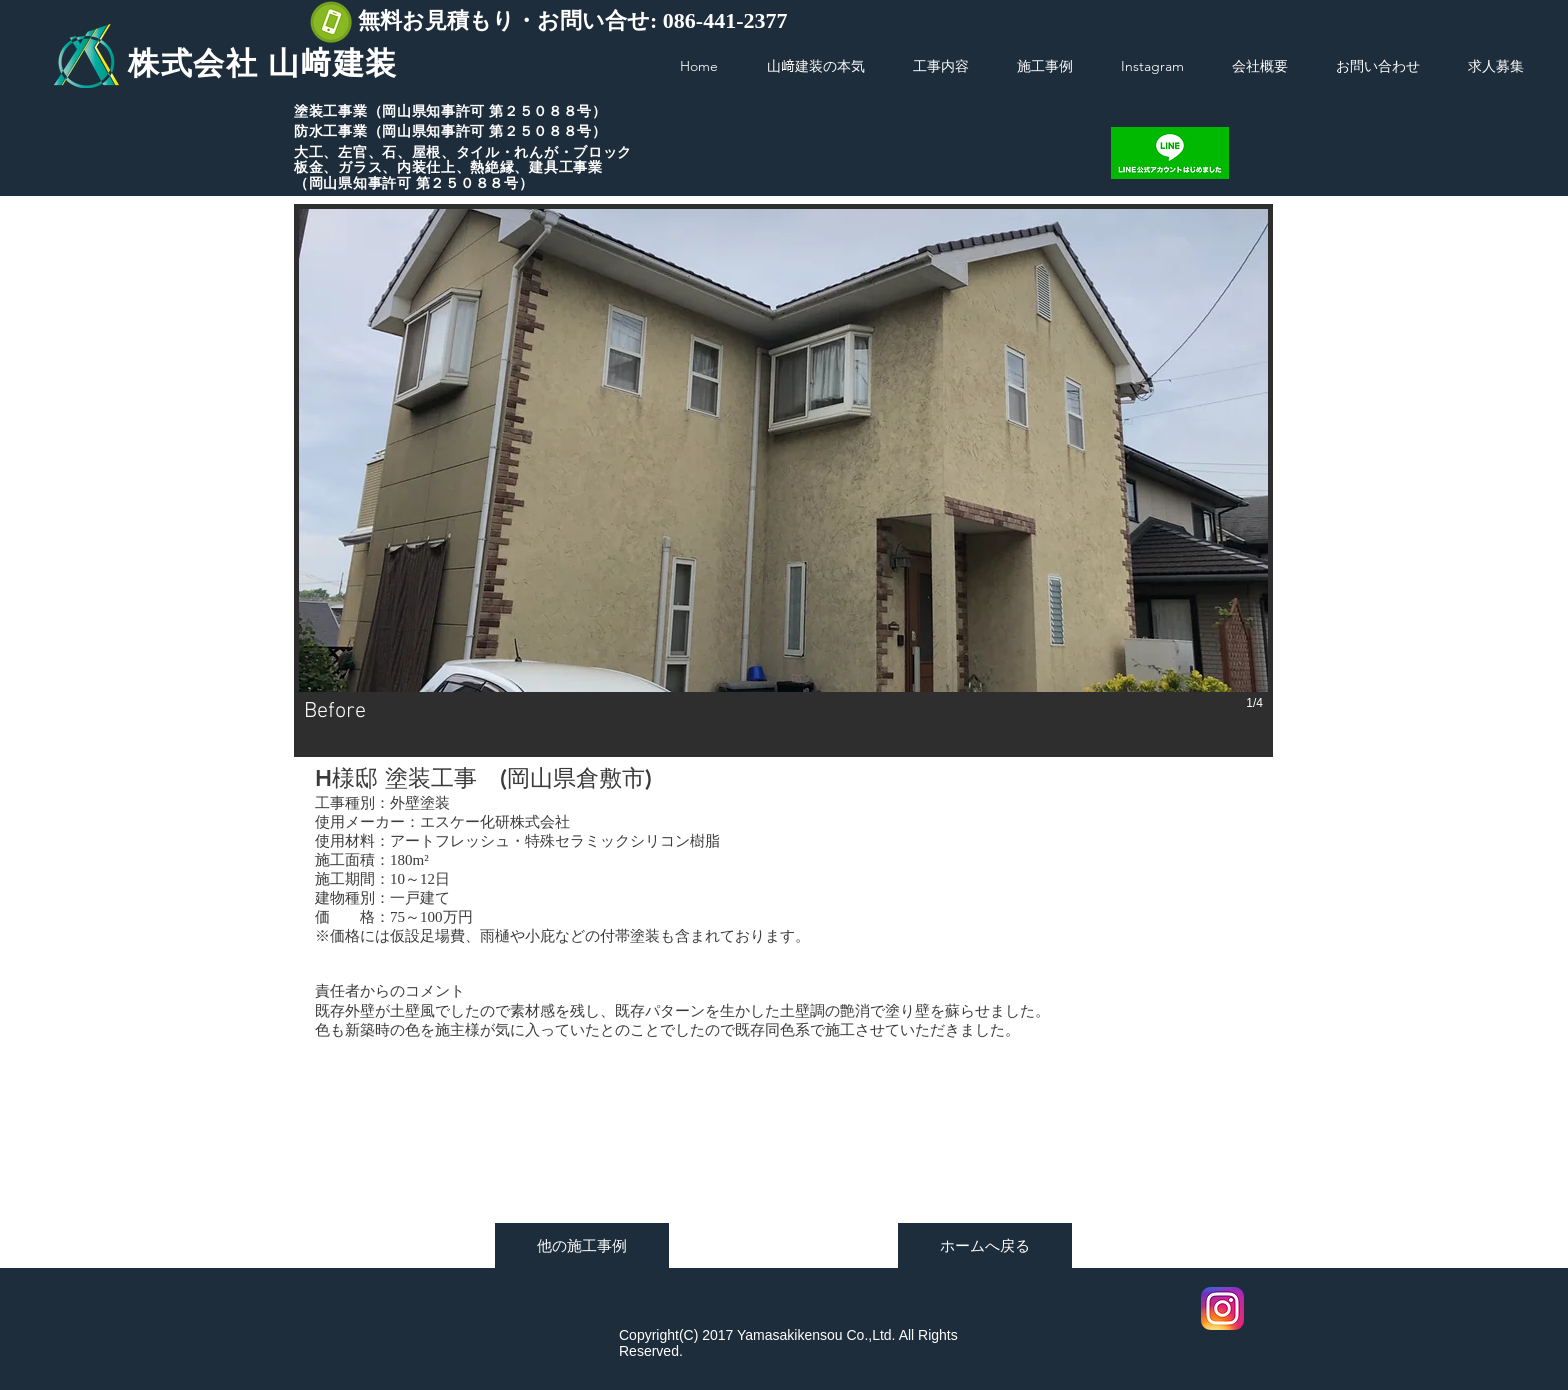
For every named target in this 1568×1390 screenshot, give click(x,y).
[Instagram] (1222, 1308)
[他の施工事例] (582, 1245)
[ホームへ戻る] (985, 1245)
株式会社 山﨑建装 (263, 63)
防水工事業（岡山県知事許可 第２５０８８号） (450, 131)
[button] (783, 480)
